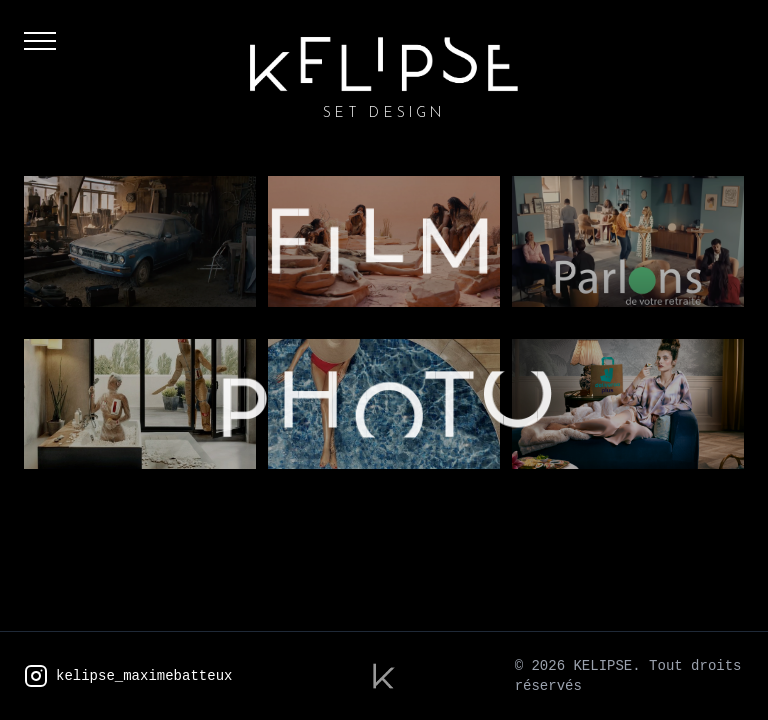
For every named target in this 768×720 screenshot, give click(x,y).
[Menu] (40, 48)
